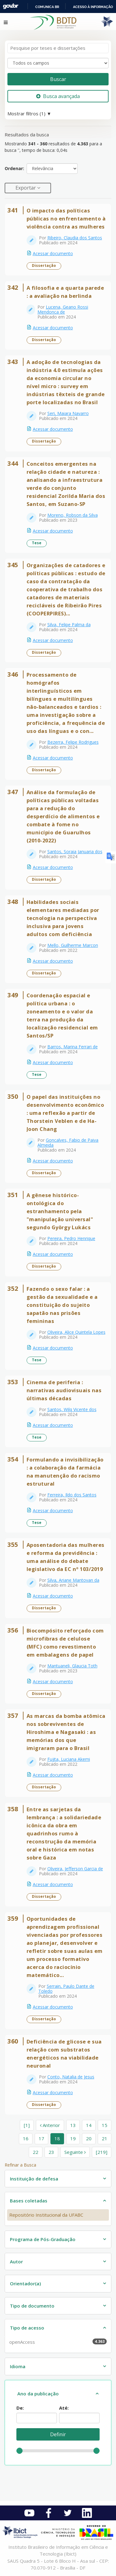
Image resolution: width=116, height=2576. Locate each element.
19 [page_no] (73, 2138)
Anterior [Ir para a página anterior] (50, 2125)
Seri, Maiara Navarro (68, 413)
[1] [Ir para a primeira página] (27, 2125)
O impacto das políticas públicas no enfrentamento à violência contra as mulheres (66, 218)
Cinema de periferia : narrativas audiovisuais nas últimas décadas (64, 1390)
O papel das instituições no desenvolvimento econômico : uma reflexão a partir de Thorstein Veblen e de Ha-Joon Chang (65, 1112)
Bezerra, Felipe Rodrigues (73, 742)
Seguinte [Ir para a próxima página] (75, 2152)
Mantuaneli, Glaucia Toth (72, 1666)
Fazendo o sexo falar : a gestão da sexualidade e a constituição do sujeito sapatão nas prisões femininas (62, 1304)
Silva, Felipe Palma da (69, 624)
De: (20, 2408)
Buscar (58, 79)
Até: (64, 2408)
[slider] (19, 2451)
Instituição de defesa (34, 2179)
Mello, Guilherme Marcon (72, 945)
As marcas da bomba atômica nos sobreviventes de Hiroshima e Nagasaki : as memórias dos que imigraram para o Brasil (66, 1732)
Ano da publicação (38, 2393)
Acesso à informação (93, 7)
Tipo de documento (32, 2306)
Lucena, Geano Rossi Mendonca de (62, 309)
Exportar (26, 187)
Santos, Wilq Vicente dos (72, 1409)
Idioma (17, 2366)
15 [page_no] (104, 2125)
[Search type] (58, 63)
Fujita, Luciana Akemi (68, 1759)
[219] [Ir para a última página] (101, 2152)
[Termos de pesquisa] (58, 48)
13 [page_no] (73, 2125)
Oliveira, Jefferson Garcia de (75, 1869)
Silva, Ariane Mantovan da (73, 1580)
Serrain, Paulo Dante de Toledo (66, 1988)
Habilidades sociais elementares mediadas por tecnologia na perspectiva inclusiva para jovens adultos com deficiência (63, 918)
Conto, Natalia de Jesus (70, 2077)
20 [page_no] (89, 2138)
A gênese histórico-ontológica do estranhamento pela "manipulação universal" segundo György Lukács (60, 1211)
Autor (16, 2261)
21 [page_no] (104, 2138)
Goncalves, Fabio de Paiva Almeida (67, 1142)
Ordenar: (14, 168)
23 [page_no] (51, 2152)
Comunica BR (47, 7)
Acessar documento (53, 253)
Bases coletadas (28, 2200)
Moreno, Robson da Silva (72, 515)
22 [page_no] (35, 2152)
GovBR (10, 6)
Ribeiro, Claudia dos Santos (74, 238)
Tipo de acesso (27, 2328)
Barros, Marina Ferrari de (72, 1047)
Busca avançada (58, 96)
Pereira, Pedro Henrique (71, 1238)
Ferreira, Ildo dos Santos (72, 1495)
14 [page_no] (89, 2125)
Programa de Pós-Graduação (42, 2239)
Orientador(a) (25, 2283)
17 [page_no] (41, 2138)
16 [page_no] (25, 2138)
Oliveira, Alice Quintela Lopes (76, 1332)
